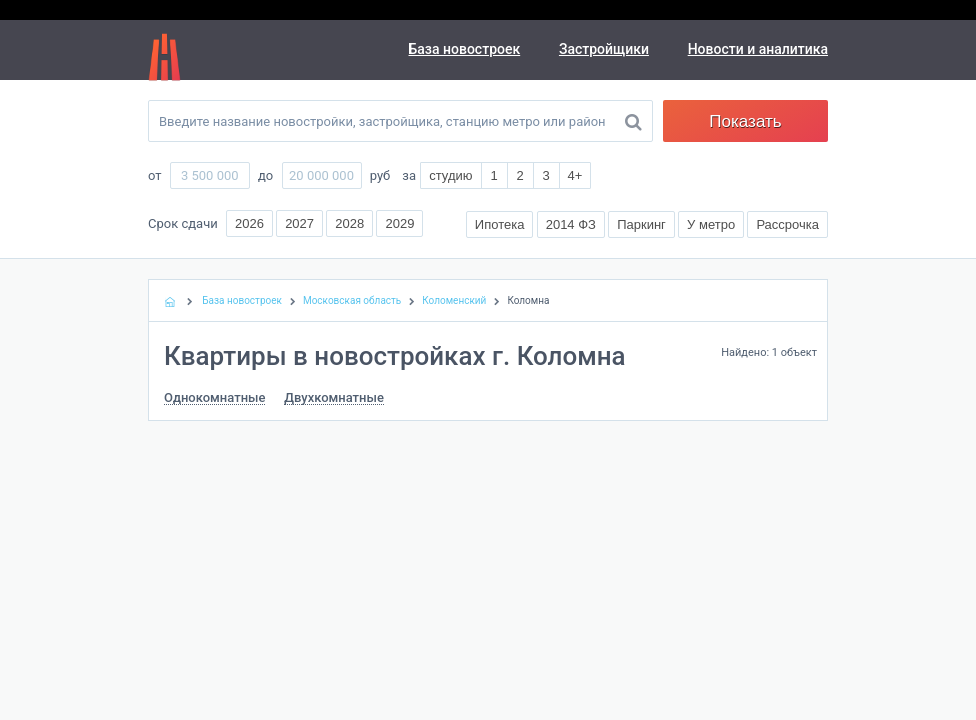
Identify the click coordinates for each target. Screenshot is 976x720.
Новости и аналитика (758, 49)
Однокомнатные (214, 398)
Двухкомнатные (334, 398)
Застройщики (604, 49)
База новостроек (465, 49)
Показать (745, 121)
